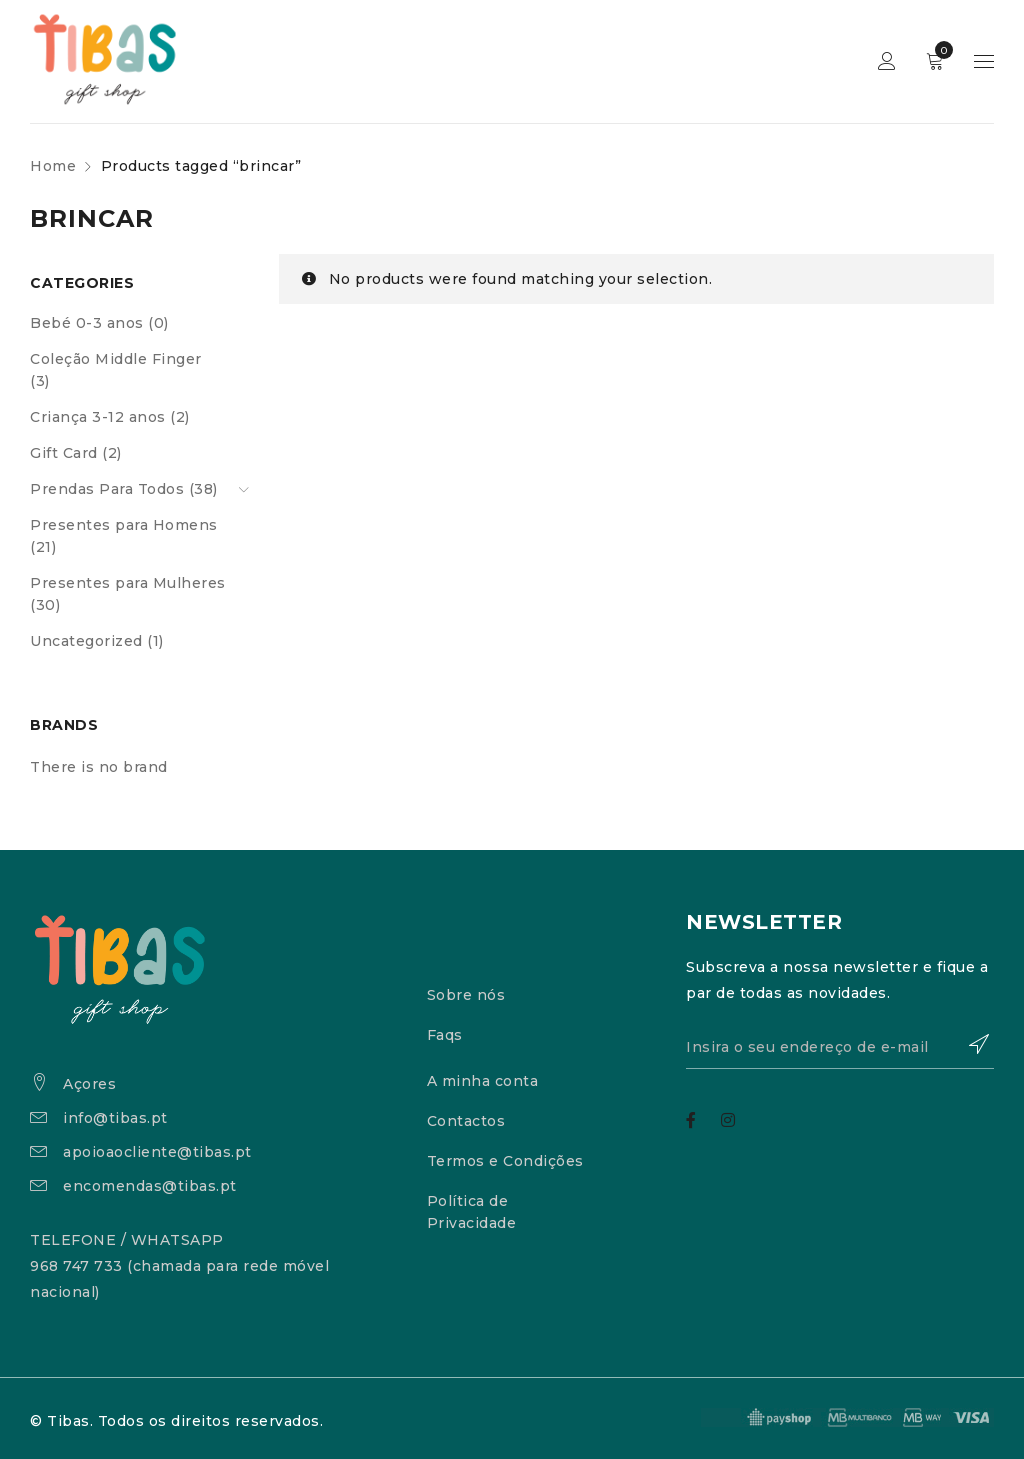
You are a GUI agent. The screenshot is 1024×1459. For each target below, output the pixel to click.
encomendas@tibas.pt (150, 1186)
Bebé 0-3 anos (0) (99, 323)
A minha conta (483, 1081)
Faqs (445, 1035)
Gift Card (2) (76, 453)
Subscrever (969, 1044)
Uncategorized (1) (97, 641)
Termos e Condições (505, 1161)
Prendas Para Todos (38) (124, 489)
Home (53, 166)
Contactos (466, 1121)
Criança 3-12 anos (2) (110, 417)
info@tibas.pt (115, 1118)
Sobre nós (466, 995)
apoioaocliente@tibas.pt (157, 1152)
